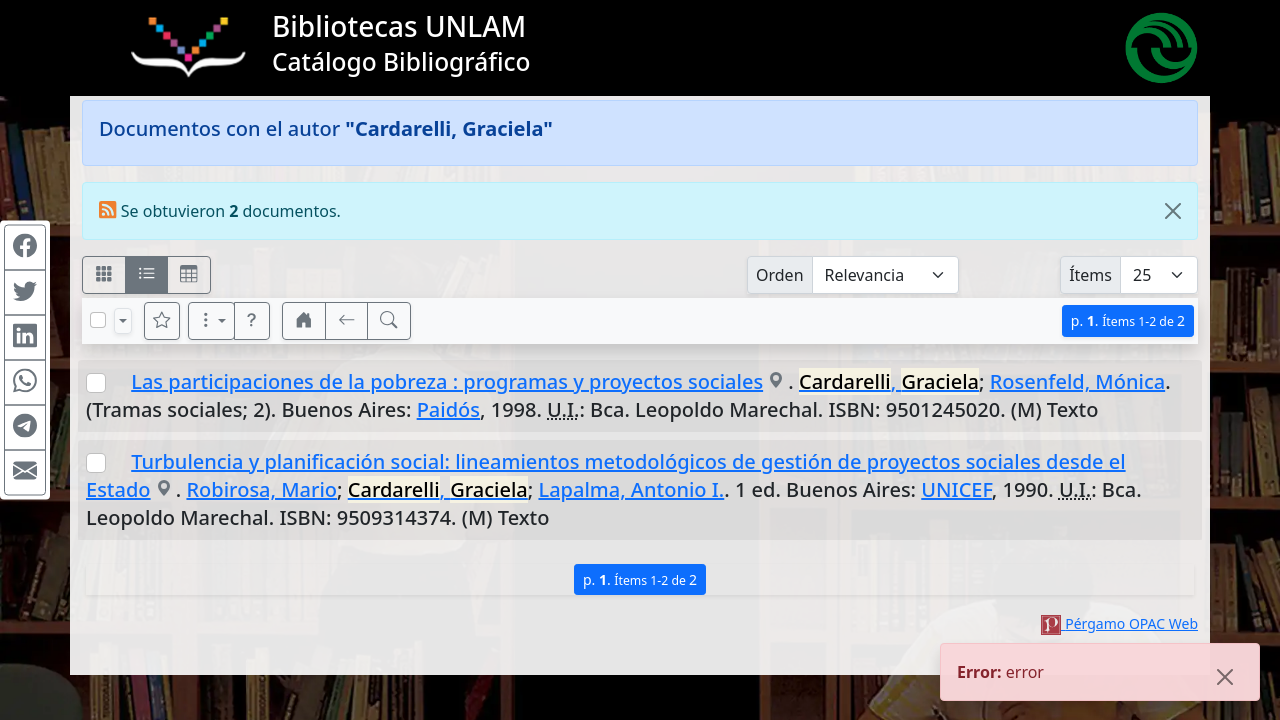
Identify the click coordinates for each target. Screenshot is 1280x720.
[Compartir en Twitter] (25, 293)
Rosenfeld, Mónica (1077, 381)
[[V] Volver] (347, 321)
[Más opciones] (212, 321)
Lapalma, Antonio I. (631, 489)
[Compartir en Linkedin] (25, 338)
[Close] (1173, 211)
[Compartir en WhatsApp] (25, 383)
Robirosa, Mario (261, 489)
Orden (780, 275)
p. (1128, 320)
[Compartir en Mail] (25, 473)
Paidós (448, 409)
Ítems (1090, 275)
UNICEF (956, 489)
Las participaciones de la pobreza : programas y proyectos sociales (447, 381)
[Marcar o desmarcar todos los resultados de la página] (98, 320)
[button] (252, 321)
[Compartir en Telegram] (25, 428)
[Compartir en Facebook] (25, 248)
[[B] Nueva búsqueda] (389, 321)
